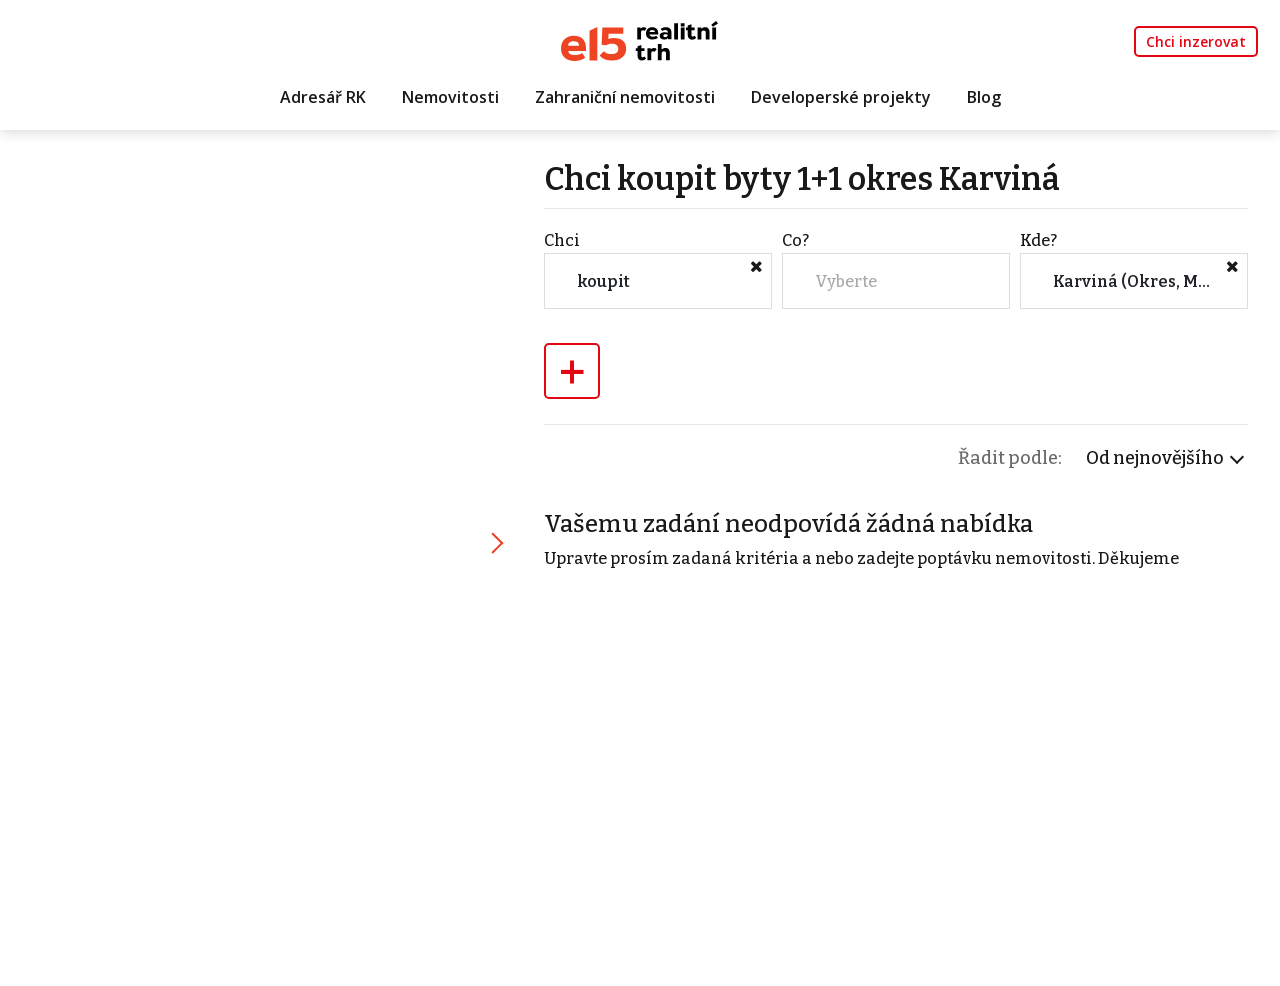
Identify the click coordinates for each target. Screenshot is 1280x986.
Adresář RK (323, 97)
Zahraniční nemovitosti (625, 97)
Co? (795, 240)
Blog (984, 97)
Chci (562, 240)
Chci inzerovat (1196, 41)
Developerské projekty (841, 97)
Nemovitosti (450, 97)
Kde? (1038, 240)
